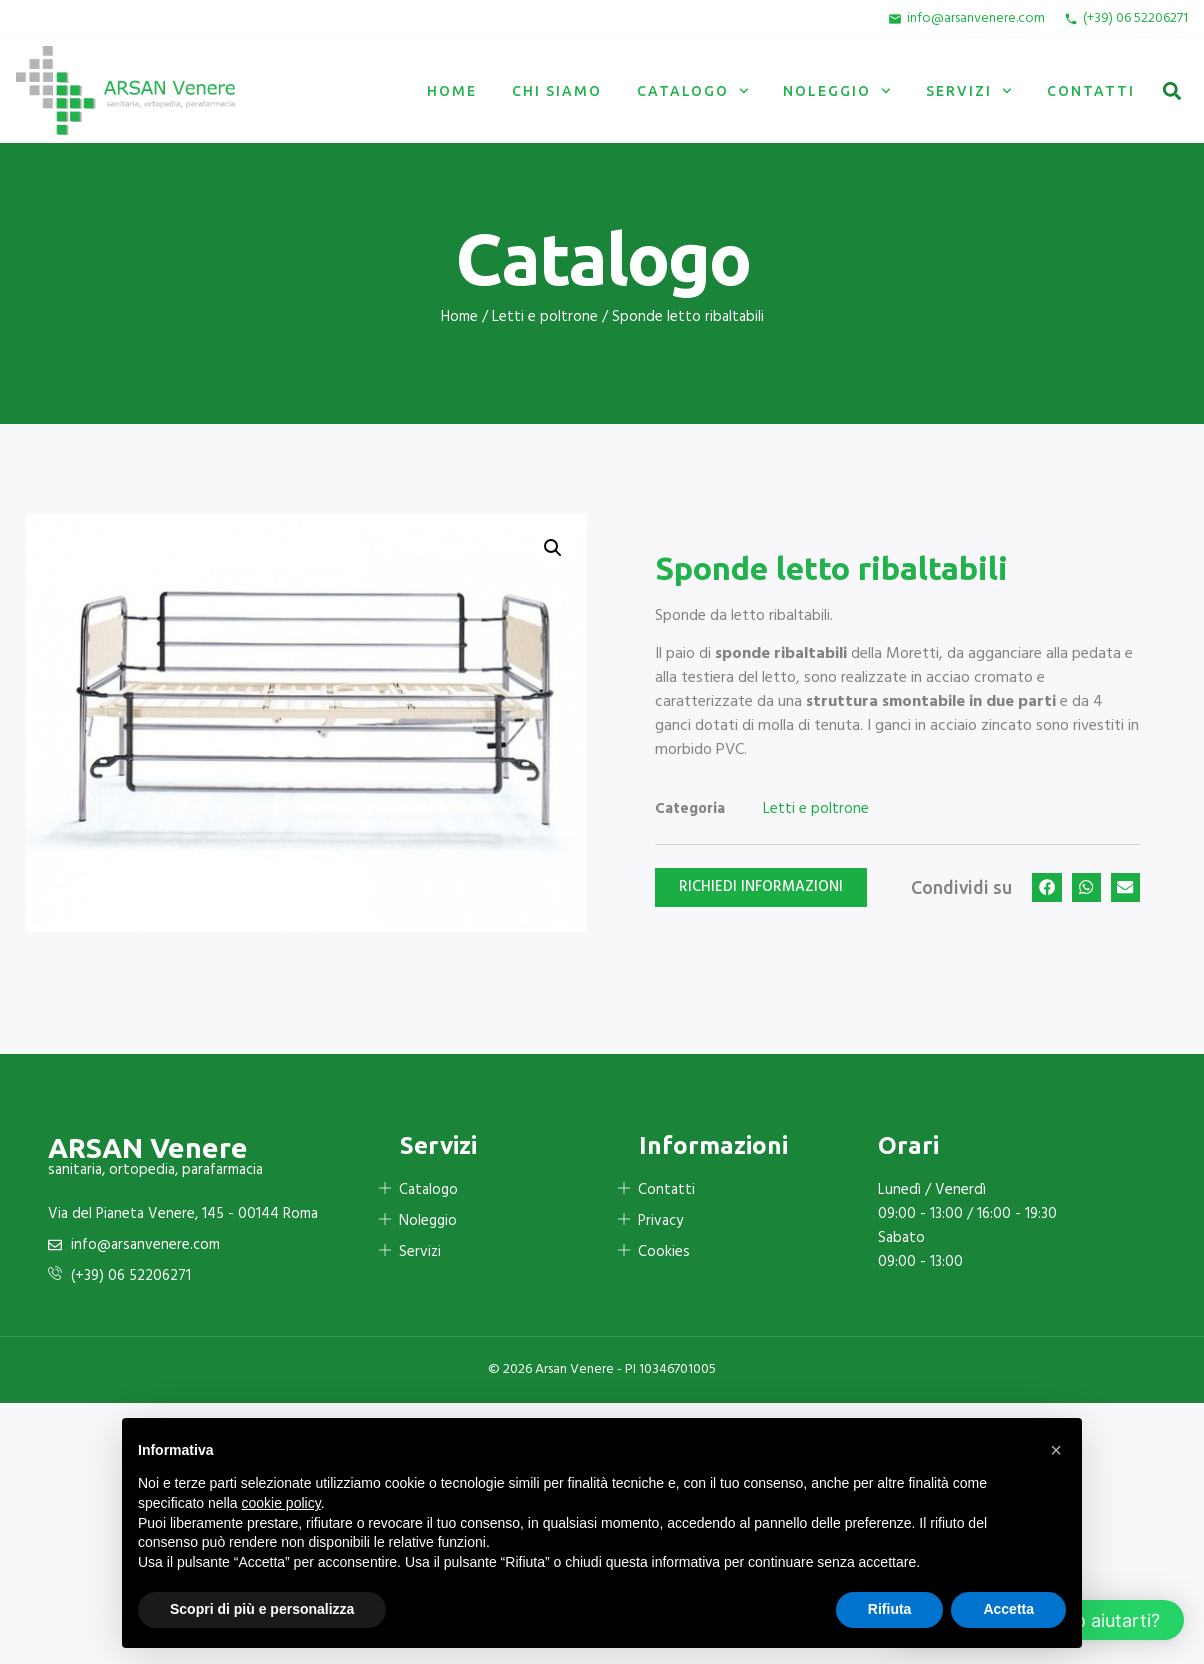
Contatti (1091, 91)
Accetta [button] (1008, 1609)
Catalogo (693, 91)
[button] (1171, 90)
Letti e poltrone (545, 317)
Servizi (969, 91)
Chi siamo (557, 91)
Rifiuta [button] (890, 1609)
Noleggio (837, 91)
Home (452, 91)
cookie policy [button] (281, 1503)
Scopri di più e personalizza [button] (262, 1609)
